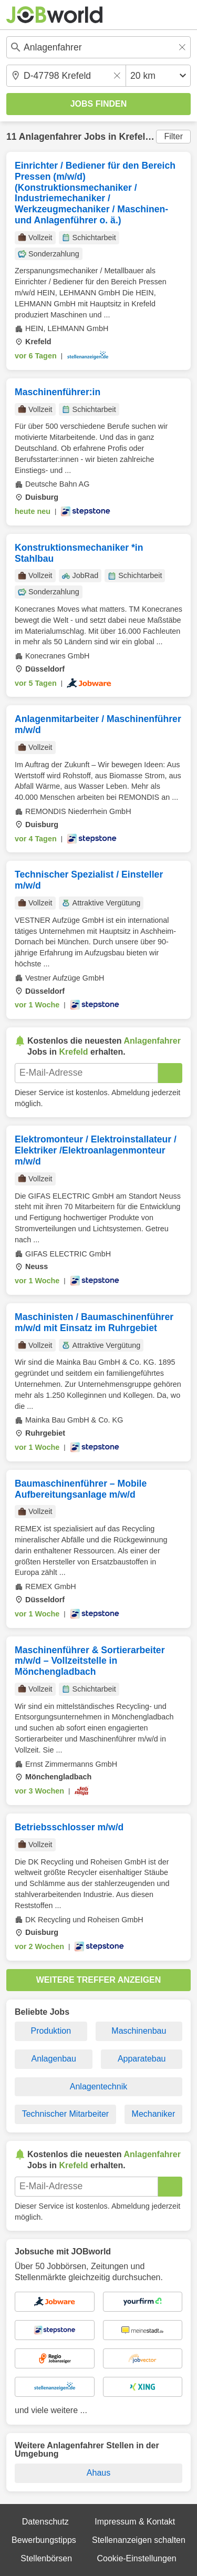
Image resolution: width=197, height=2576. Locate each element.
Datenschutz (45, 2521)
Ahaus (98, 2472)
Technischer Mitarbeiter (65, 2113)
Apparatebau (142, 2058)
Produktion (51, 2030)
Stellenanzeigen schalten (138, 2540)
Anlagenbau (53, 2058)
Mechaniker (153, 2113)
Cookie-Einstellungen (136, 2558)
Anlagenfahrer (50, 136)
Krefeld (135, 136)
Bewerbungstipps (44, 2540)
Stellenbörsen (46, 2558)
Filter (173, 136)
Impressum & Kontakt (135, 2521)
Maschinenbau (138, 2030)
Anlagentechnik (98, 2086)
